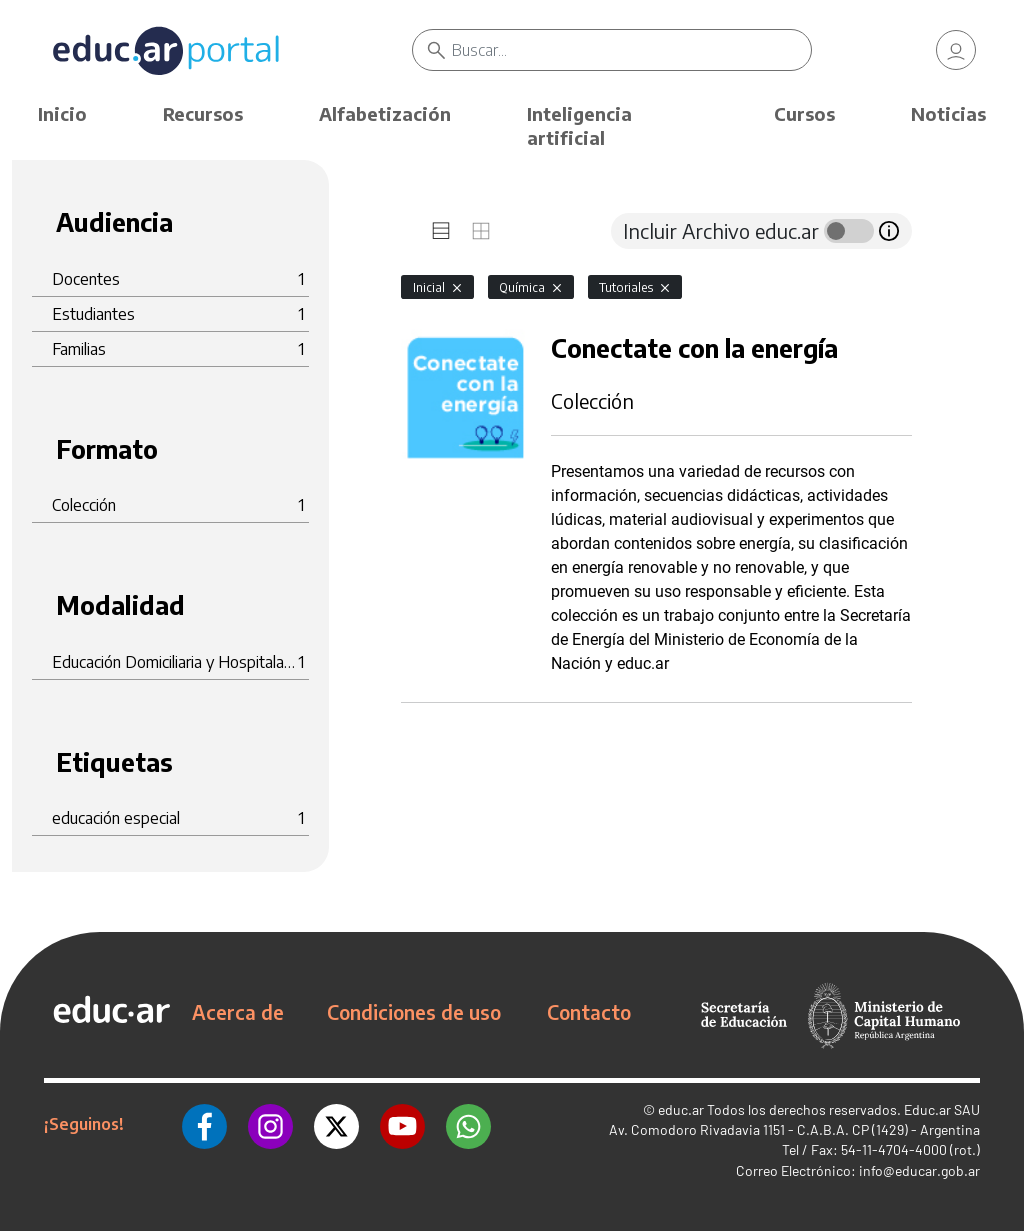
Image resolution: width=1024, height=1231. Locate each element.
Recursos (203, 113)
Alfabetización (385, 113)
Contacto (589, 1012)
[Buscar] (631, 50)
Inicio (62, 113)
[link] (956, 50)
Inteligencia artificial (579, 125)
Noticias (948, 113)
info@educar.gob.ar (919, 1170)
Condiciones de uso (414, 1012)
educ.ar (681, 1109)
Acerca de (238, 1012)
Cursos (804, 113)
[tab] (441, 231)
